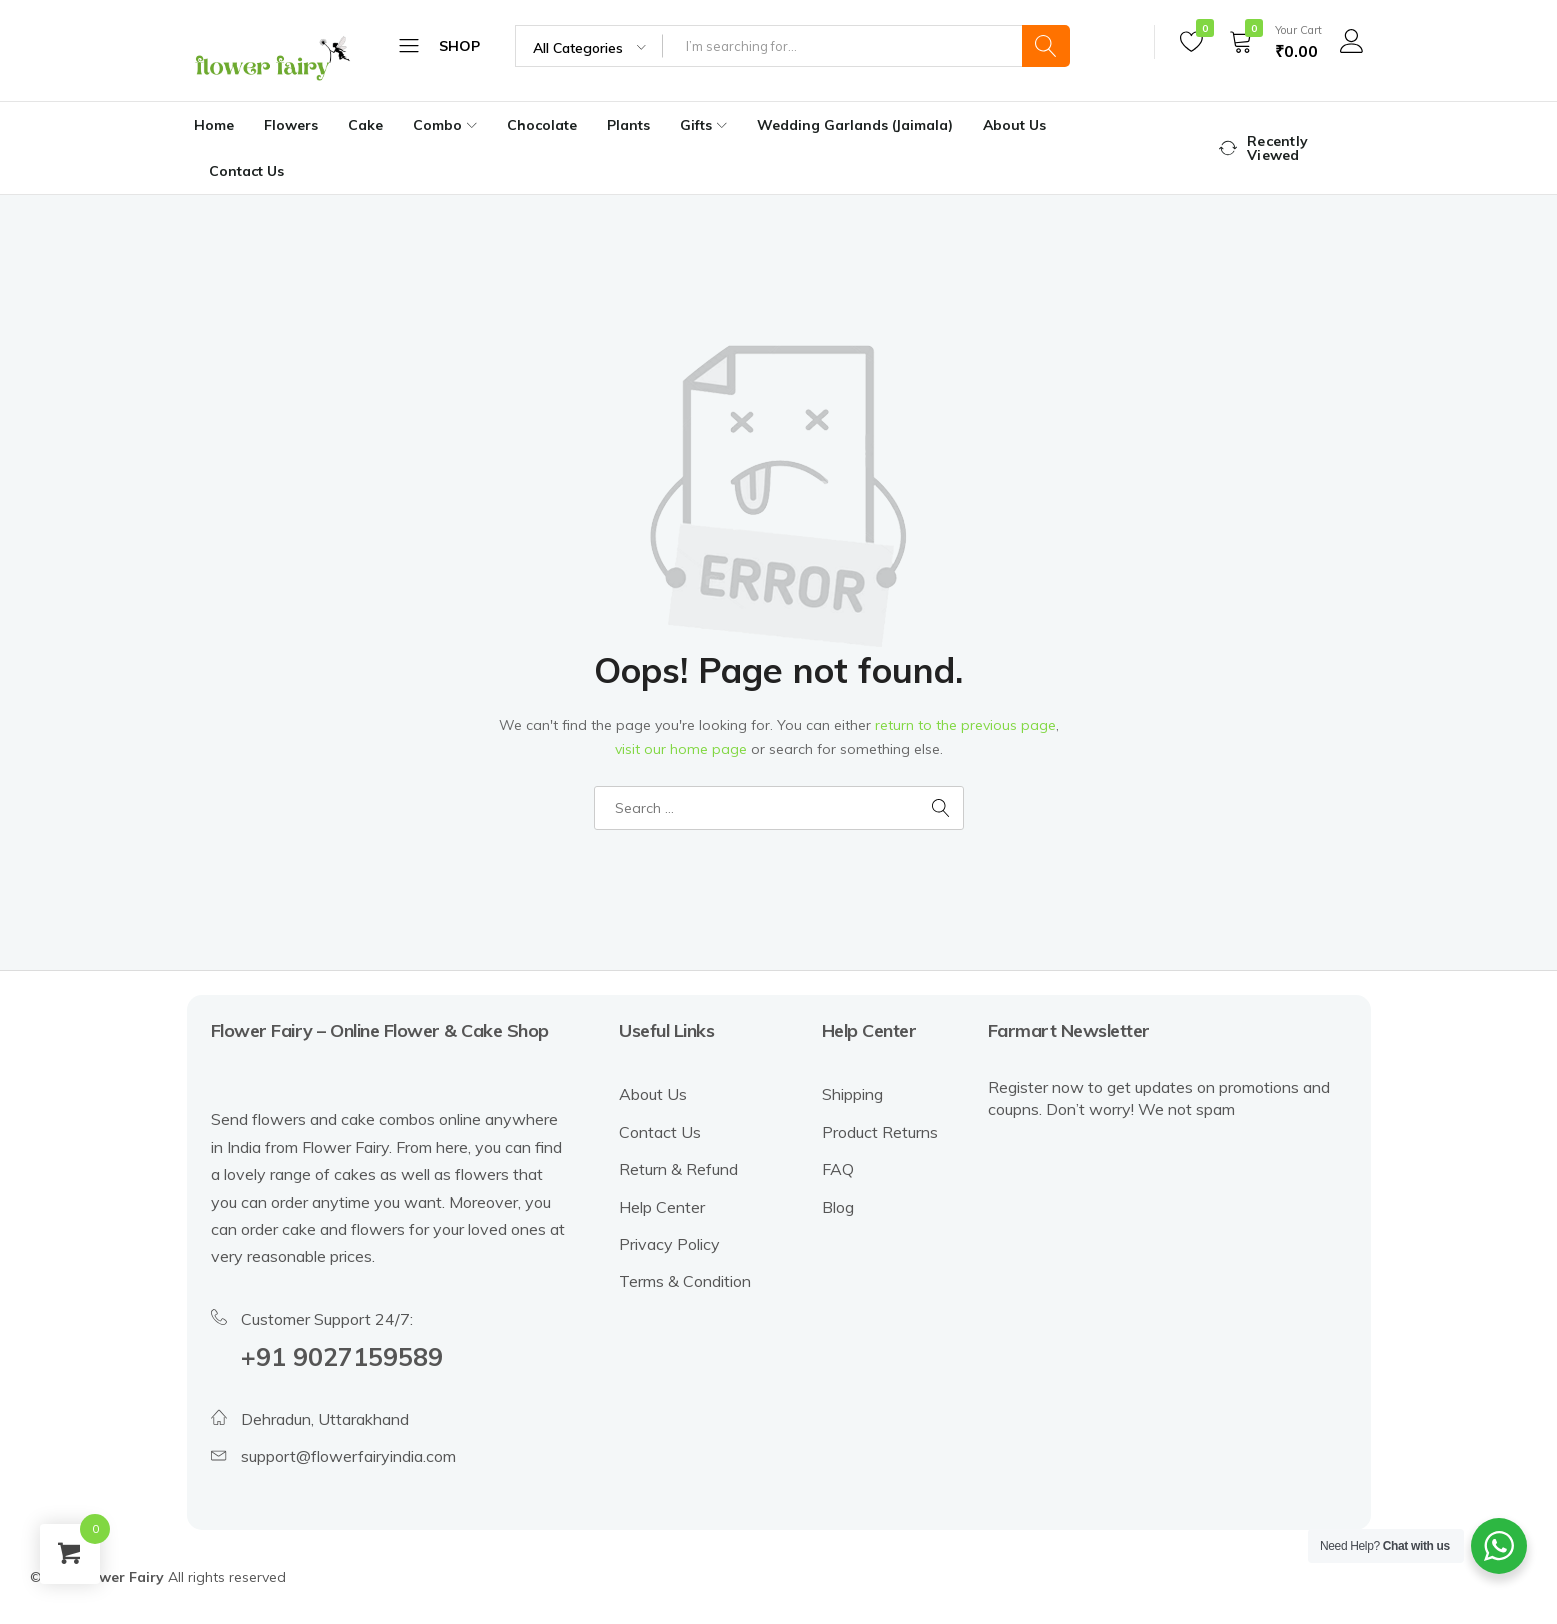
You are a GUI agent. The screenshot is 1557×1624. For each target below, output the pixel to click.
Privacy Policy (669, 1244)
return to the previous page (965, 725)
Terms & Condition (685, 1281)
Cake (365, 125)
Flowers (291, 125)
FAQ (838, 1169)
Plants (628, 125)
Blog (838, 1207)
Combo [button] (447, 125)
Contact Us (246, 171)
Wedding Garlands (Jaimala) (855, 125)
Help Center (662, 1207)
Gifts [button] (706, 125)
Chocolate (542, 125)
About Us (1014, 125)
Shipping (852, 1094)
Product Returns (880, 1132)
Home (214, 125)
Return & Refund (678, 1169)
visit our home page (681, 749)
